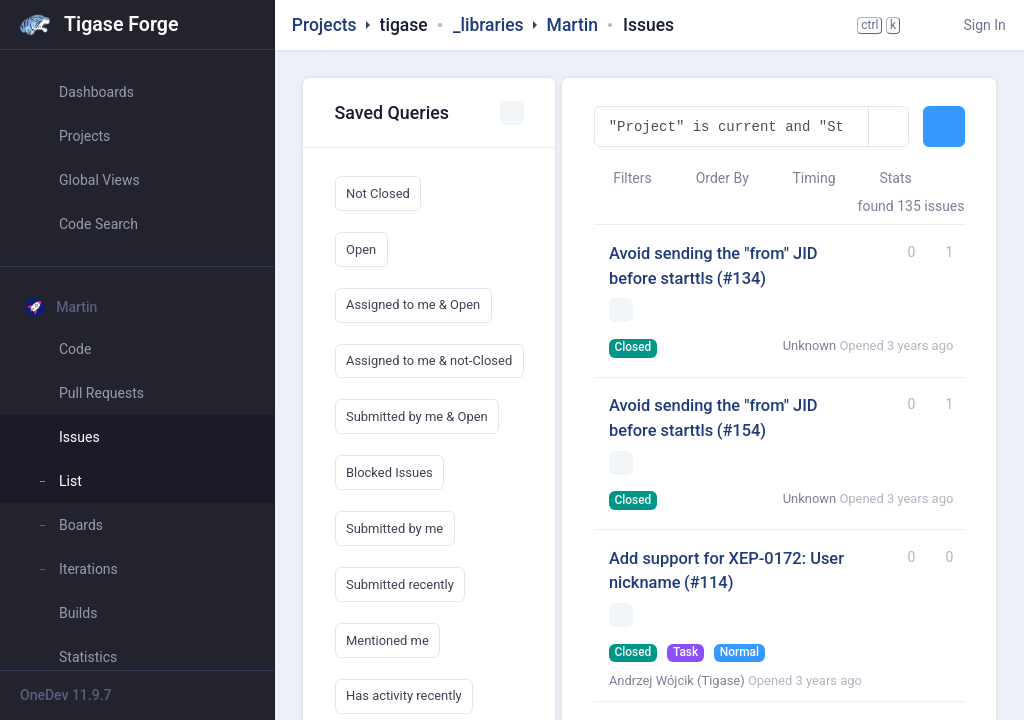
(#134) (741, 278)
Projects (324, 25)
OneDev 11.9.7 (66, 695)
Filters (623, 178)
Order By (712, 178)
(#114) (708, 582)
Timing (804, 178)
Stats (886, 178)
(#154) (741, 430)
